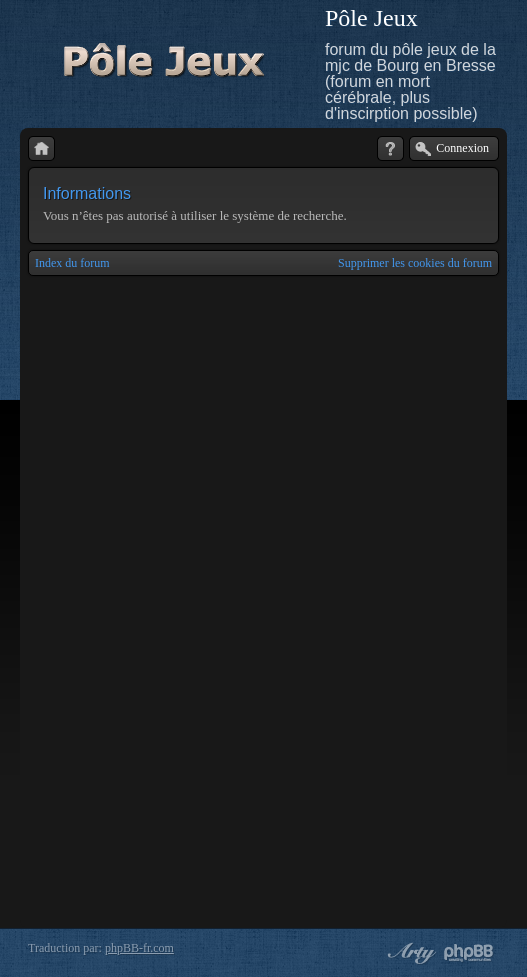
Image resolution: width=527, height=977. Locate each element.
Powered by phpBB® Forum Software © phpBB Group (469, 953)
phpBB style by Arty (409, 953)
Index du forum (72, 263)
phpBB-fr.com (139, 948)
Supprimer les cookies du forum (415, 263)
